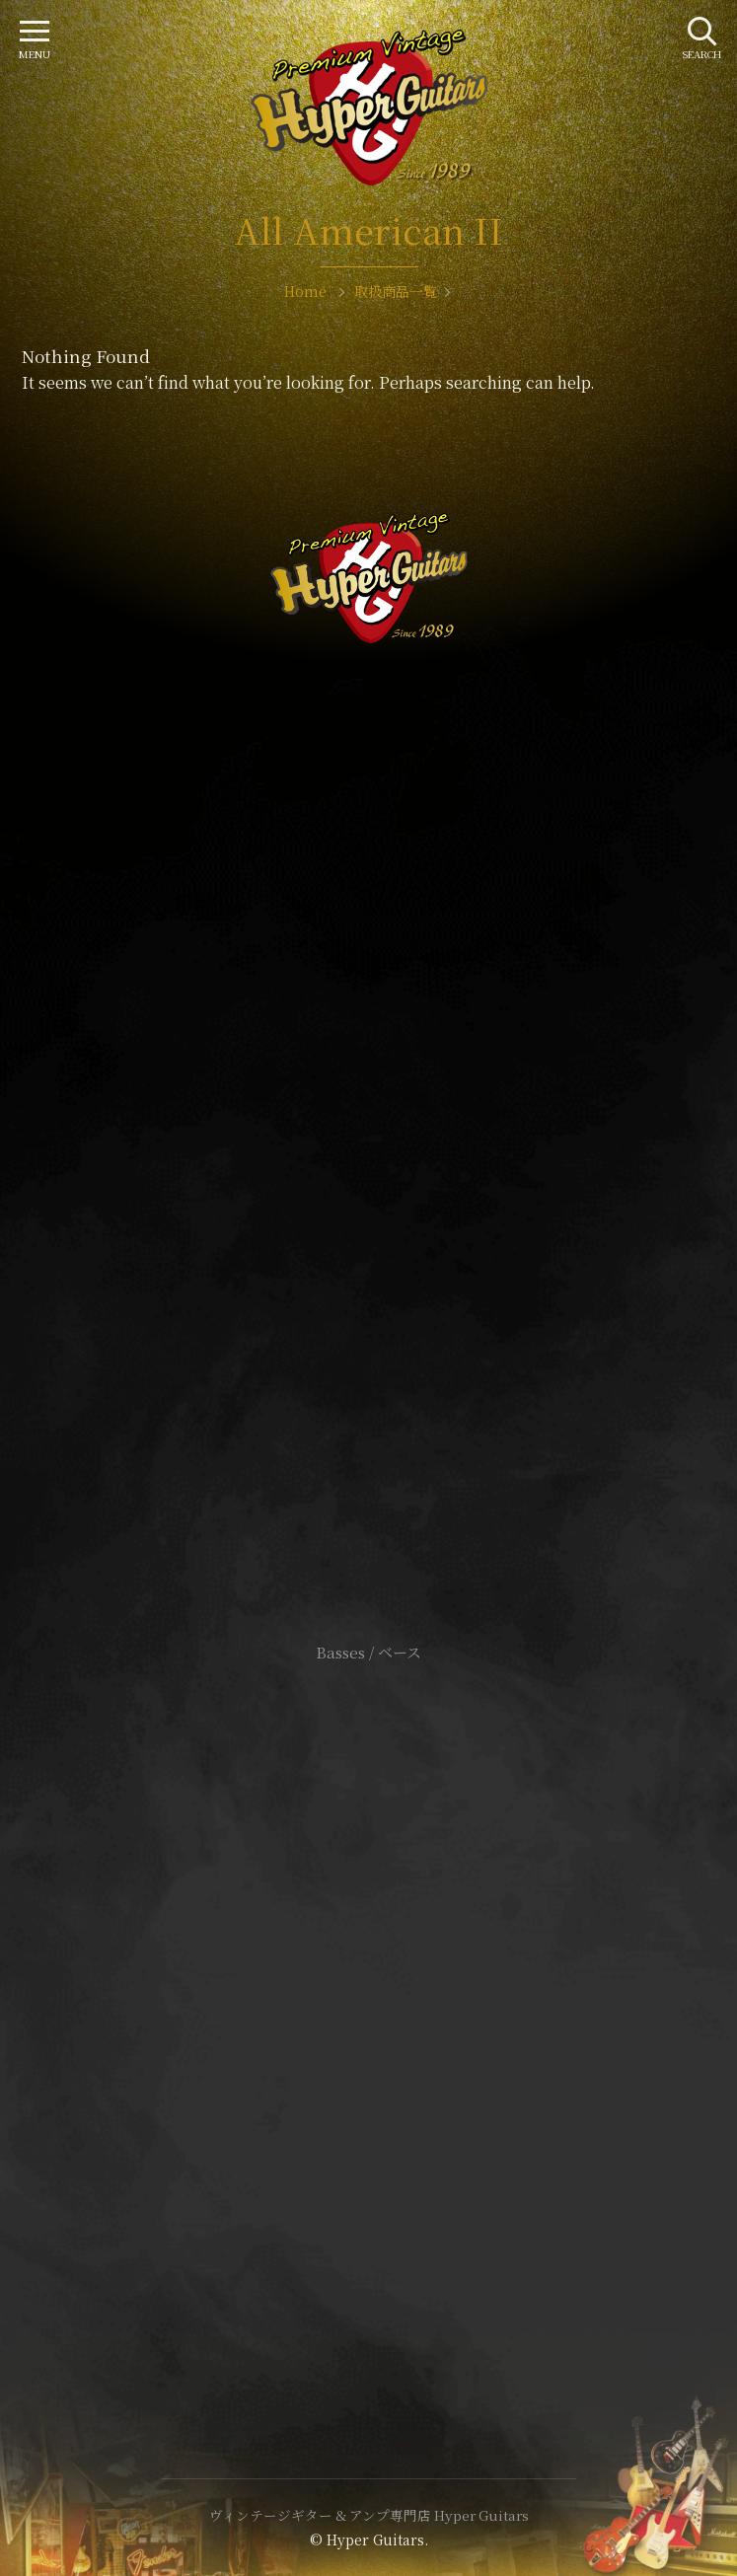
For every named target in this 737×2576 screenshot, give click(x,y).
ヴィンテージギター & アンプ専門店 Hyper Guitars (369, 2515)
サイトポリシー (369, 1983)
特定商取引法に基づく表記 (369, 2013)
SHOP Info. (368, 1063)
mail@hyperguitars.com (398, 1004)
